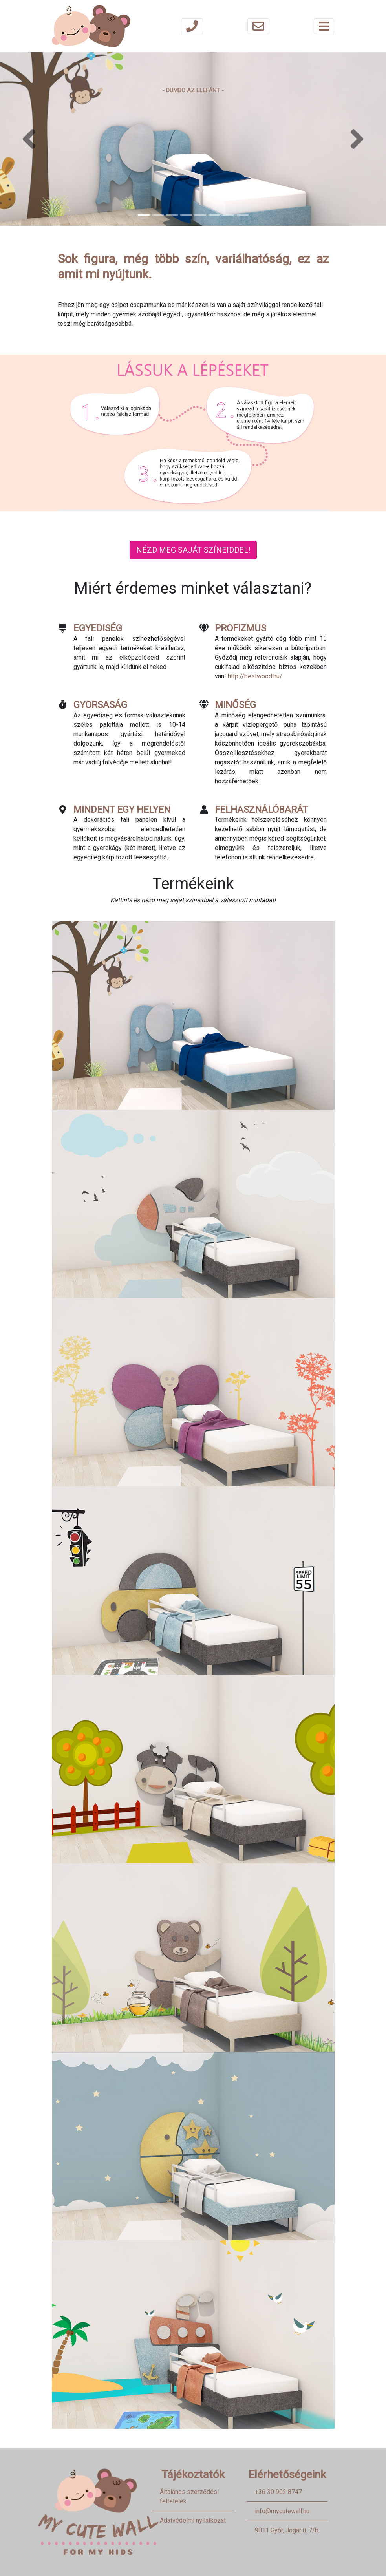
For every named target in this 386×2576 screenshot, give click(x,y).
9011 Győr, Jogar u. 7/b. (287, 2530)
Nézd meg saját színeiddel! (193, 550)
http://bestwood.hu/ (255, 676)
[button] (29, 139)
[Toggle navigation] (324, 26)
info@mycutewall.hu (282, 2511)
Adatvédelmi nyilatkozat (193, 2520)
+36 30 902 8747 (278, 2492)
